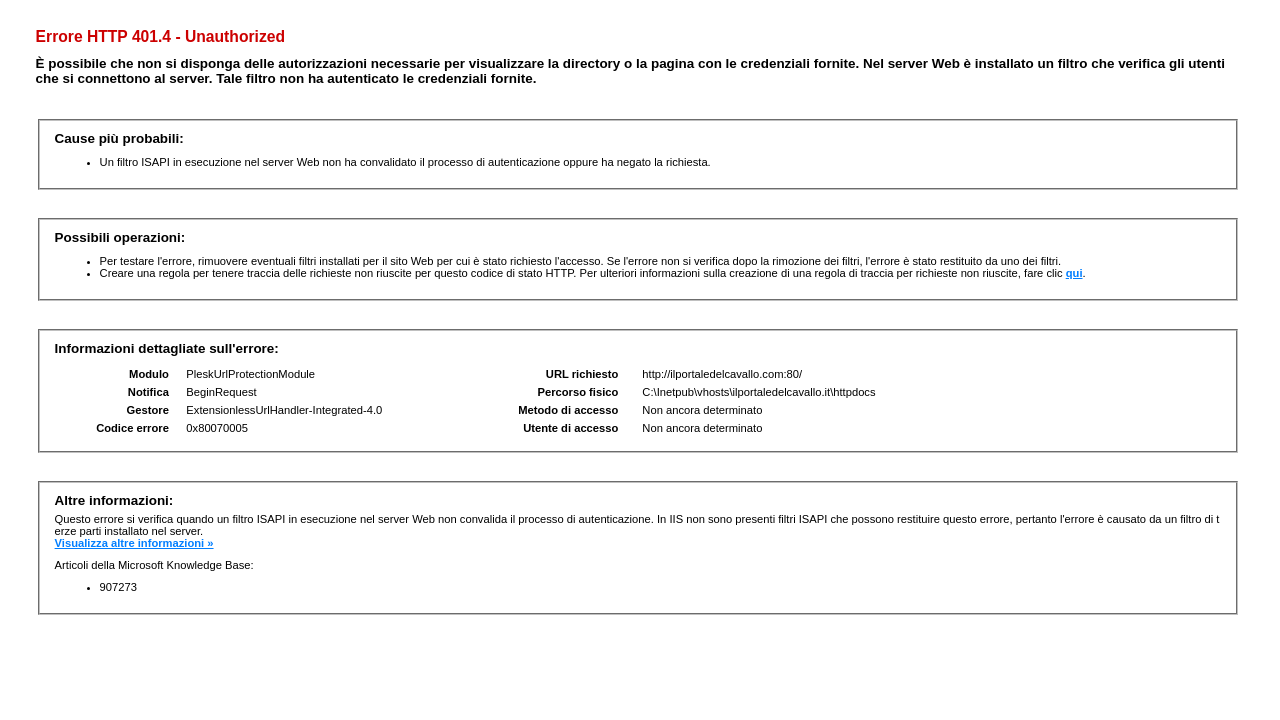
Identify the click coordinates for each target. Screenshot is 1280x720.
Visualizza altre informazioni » (134, 543)
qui (1074, 273)
